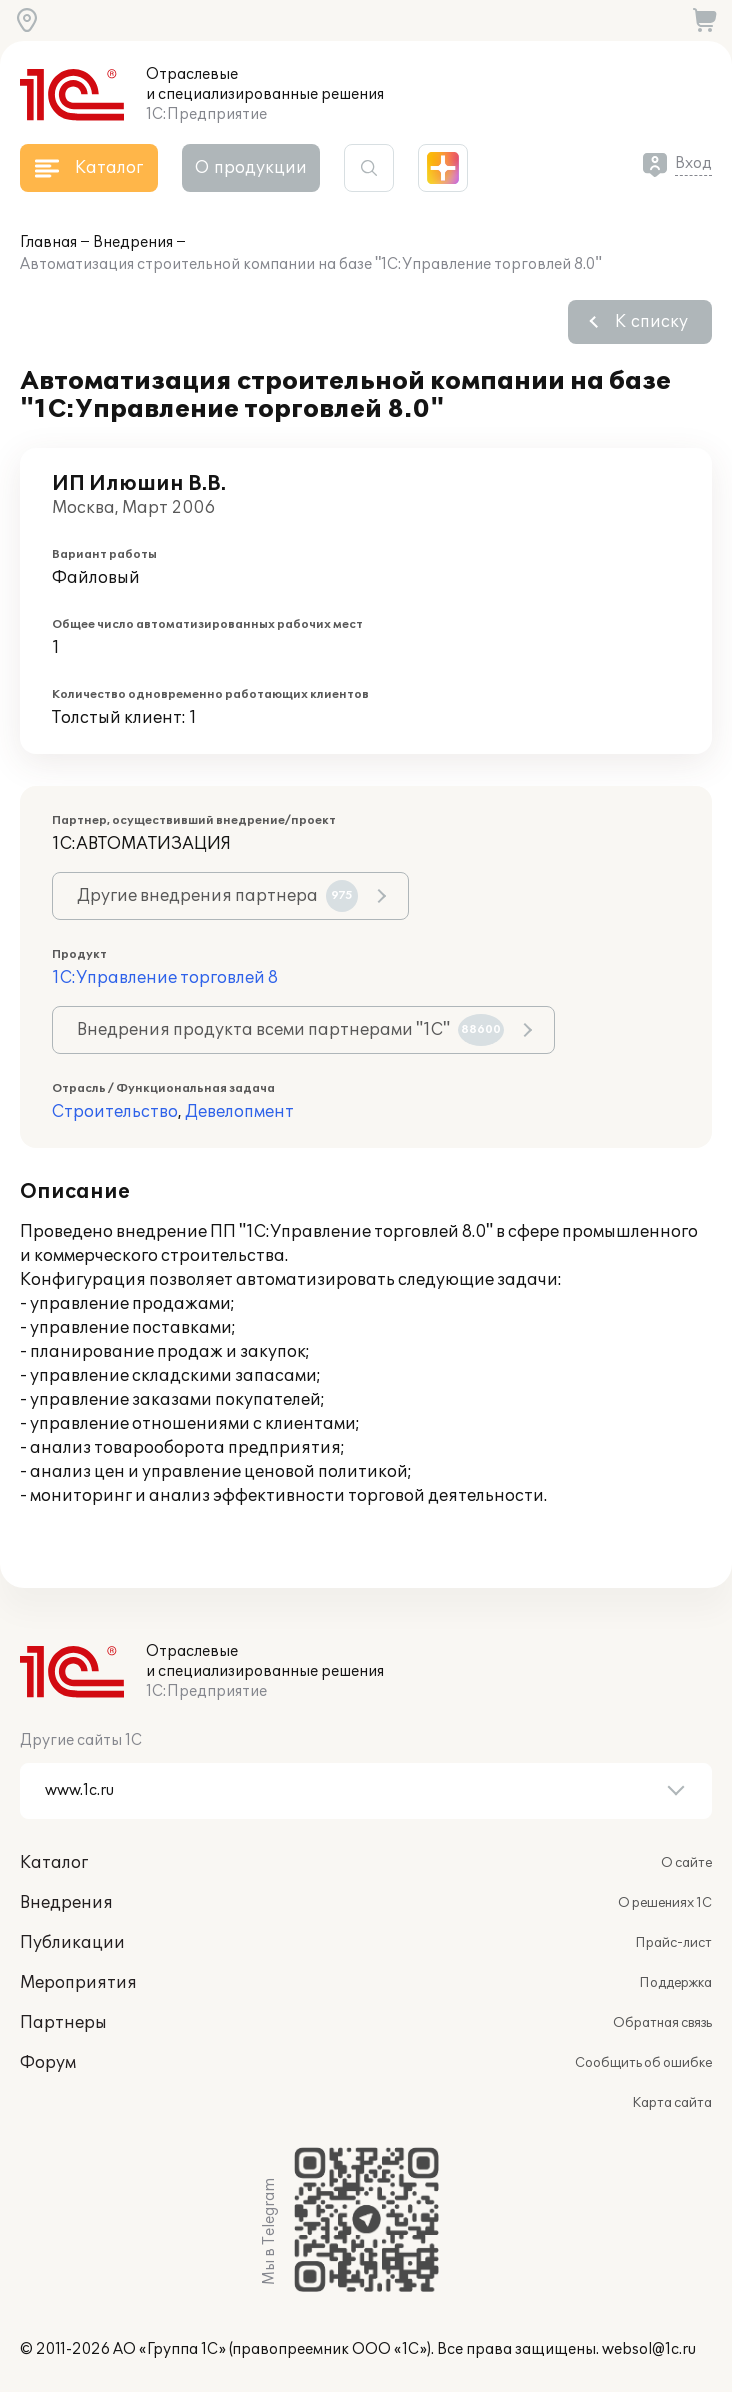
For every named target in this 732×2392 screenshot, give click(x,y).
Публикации (72, 1943)
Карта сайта (672, 2103)
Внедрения (133, 242)
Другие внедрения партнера (217, 896)
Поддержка (675, 1983)
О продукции (251, 168)
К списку (651, 322)
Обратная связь (662, 2023)
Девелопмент (239, 1112)
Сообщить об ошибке (643, 2063)
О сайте (686, 1863)
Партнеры (63, 2023)
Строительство (115, 1112)
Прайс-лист (673, 1943)
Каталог (54, 1863)
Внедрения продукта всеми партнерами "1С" (290, 1030)
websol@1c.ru (649, 2349)
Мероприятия (78, 1983)
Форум (48, 2063)
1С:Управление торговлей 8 (165, 978)
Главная (48, 242)
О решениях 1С (665, 1903)
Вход (693, 163)
